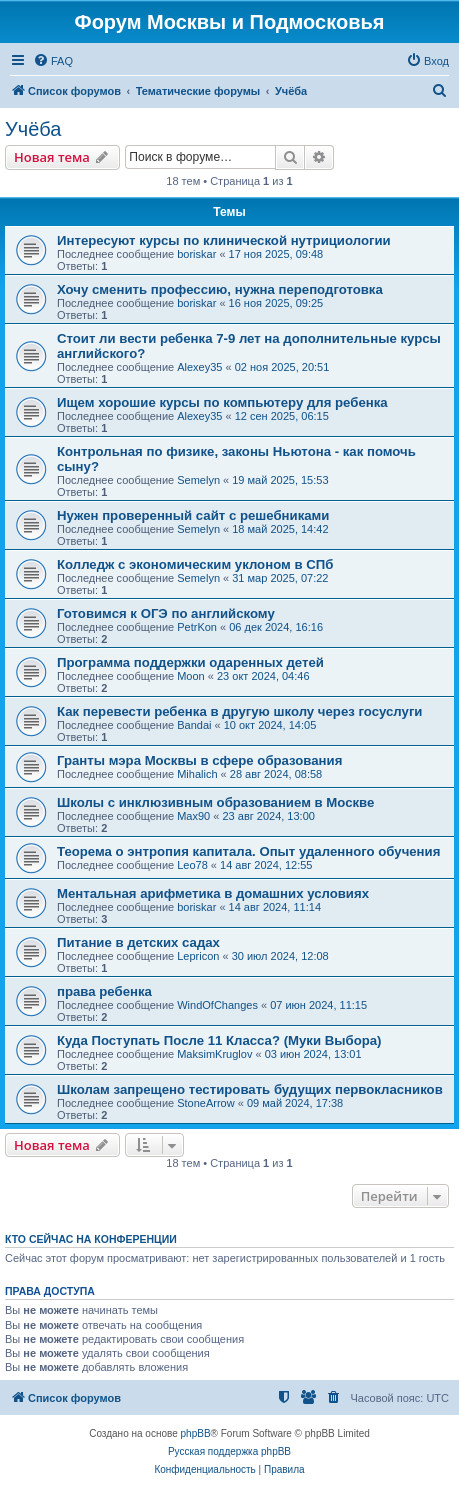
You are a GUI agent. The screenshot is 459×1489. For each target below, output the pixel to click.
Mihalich (197, 774)
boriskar (196, 254)
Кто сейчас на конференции (91, 1239)
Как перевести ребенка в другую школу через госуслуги (239, 711)
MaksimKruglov (214, 1054)
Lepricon (198, 956)
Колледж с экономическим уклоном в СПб (195, 564)
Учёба (33, 129)
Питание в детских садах (138, 942)
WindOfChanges (217, 1005)
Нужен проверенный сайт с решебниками (193, 515)
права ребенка (104, 991)
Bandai (194, 725)
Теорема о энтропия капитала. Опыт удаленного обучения (248, 851)
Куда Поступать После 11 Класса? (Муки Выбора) (219, 1040)
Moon (191, 676)
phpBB (196, 1433)
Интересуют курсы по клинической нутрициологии (224, 240)
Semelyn (198, 480)
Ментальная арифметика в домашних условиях (213, 893)
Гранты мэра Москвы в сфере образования (199, 760)
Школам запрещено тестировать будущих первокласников (250, 1089)
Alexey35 (199, 367)
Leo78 (192, 865)
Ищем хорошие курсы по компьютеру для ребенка (222, 402)
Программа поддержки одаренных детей (190, 662)
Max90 (193, 816)
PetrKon (197, 627)
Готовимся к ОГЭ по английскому (166, 613)
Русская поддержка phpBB (229, 1451)
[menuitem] (53, 61)
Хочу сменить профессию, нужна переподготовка (220, 289)
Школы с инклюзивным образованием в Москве (215, 802)
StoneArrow (205, 1103)
